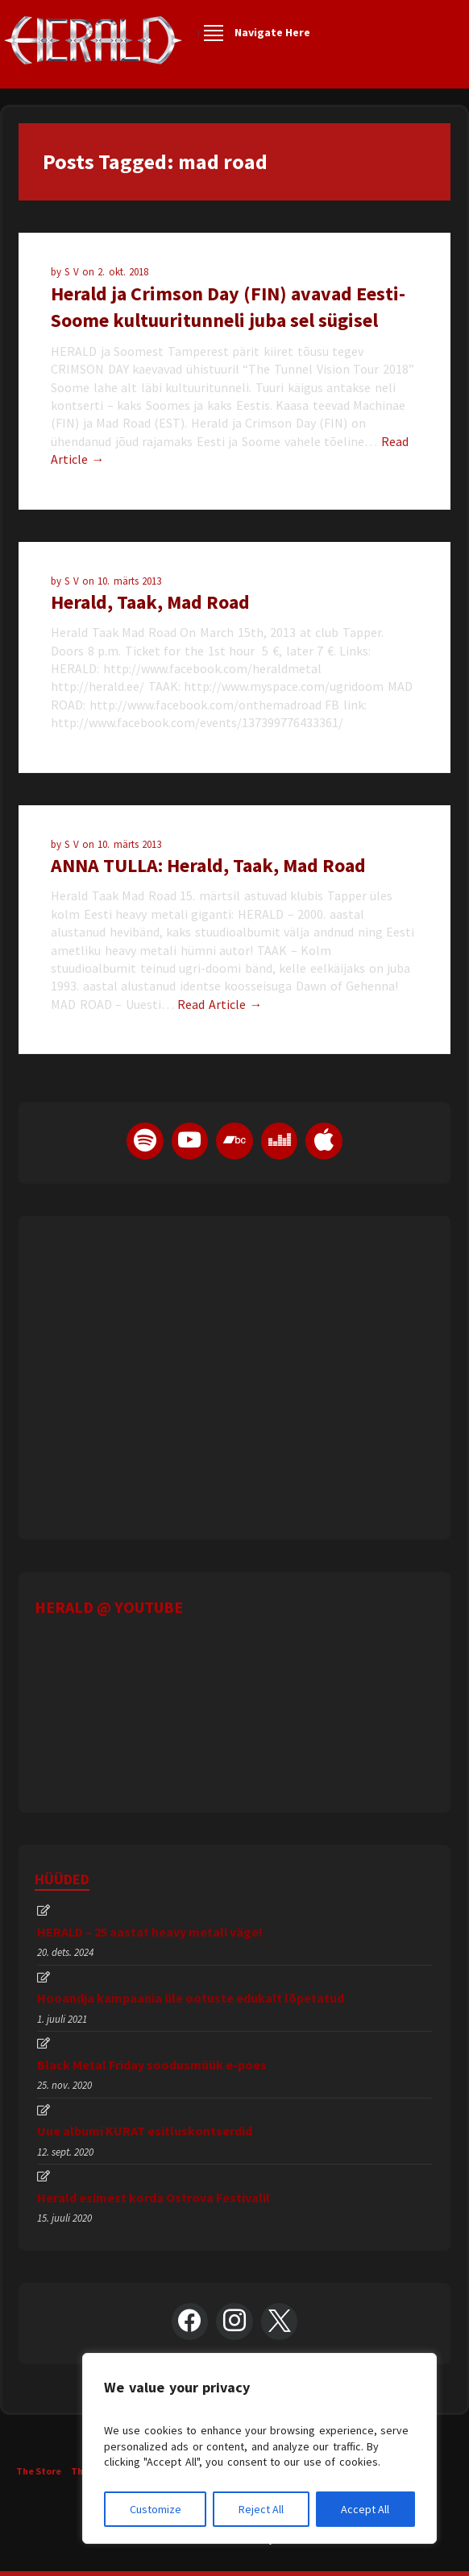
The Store (38, 2471)
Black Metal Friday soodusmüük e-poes (152, 2065)
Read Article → (219, 1004)
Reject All (261, 2509)
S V (73, 272)
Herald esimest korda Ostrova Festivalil (153, 2197)
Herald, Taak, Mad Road (150, 601)
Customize (155, 2509)
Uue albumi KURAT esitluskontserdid (144, 2131)
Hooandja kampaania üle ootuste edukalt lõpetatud (190, 1998)
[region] (259, 2448)
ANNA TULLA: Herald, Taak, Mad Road (208, 865)
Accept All (365, 2509)
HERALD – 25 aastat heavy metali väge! (150, 1932)
